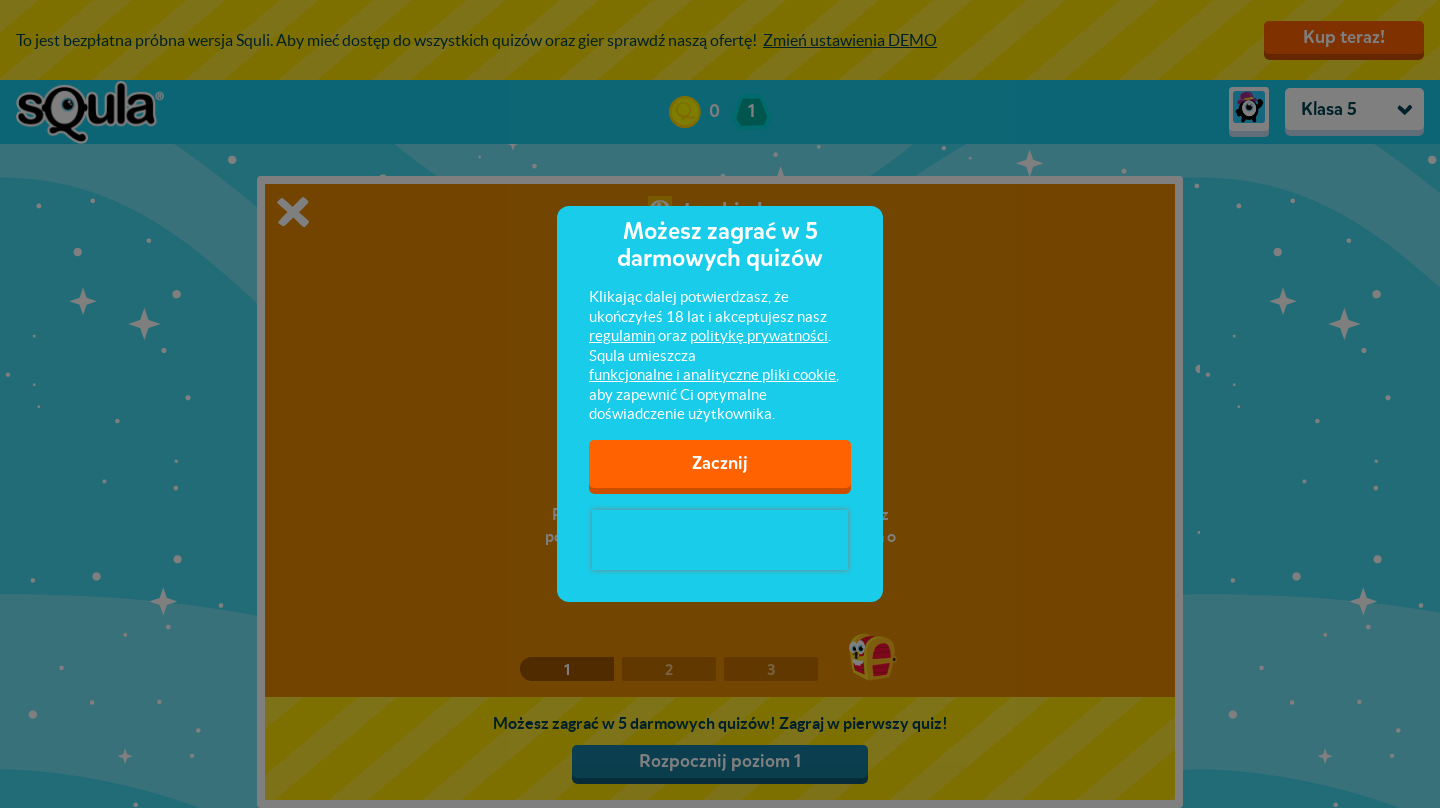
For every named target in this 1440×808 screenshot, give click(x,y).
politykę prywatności (759, 335)
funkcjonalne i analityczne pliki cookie (712, 374)
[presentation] (720, 540)
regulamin (622, 335)
